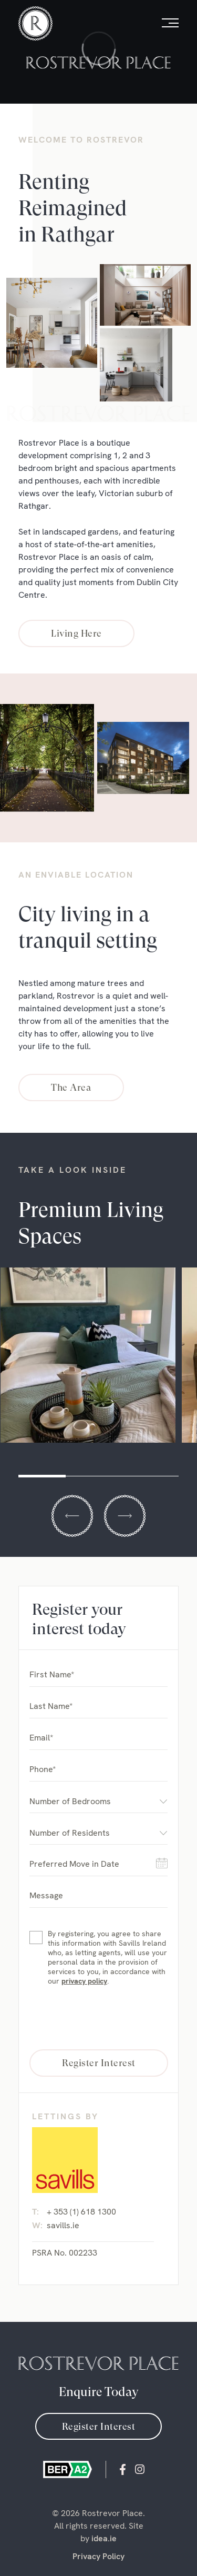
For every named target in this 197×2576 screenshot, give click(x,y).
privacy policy (84, 1981)
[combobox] (98, 1801)
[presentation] (99, 2018)
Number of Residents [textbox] (69, 1832)
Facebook (123, 2469)
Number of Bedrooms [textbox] (70, 1801)
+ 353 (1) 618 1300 (81, 2211)
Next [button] (124, 1516)
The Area (71, 1087)
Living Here (76, 633)
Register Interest (99, 2426)
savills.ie (63, 2225)
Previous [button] (72, 1516)
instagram (139, 2469)
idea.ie (104, 2538)
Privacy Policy (98, 2556)
